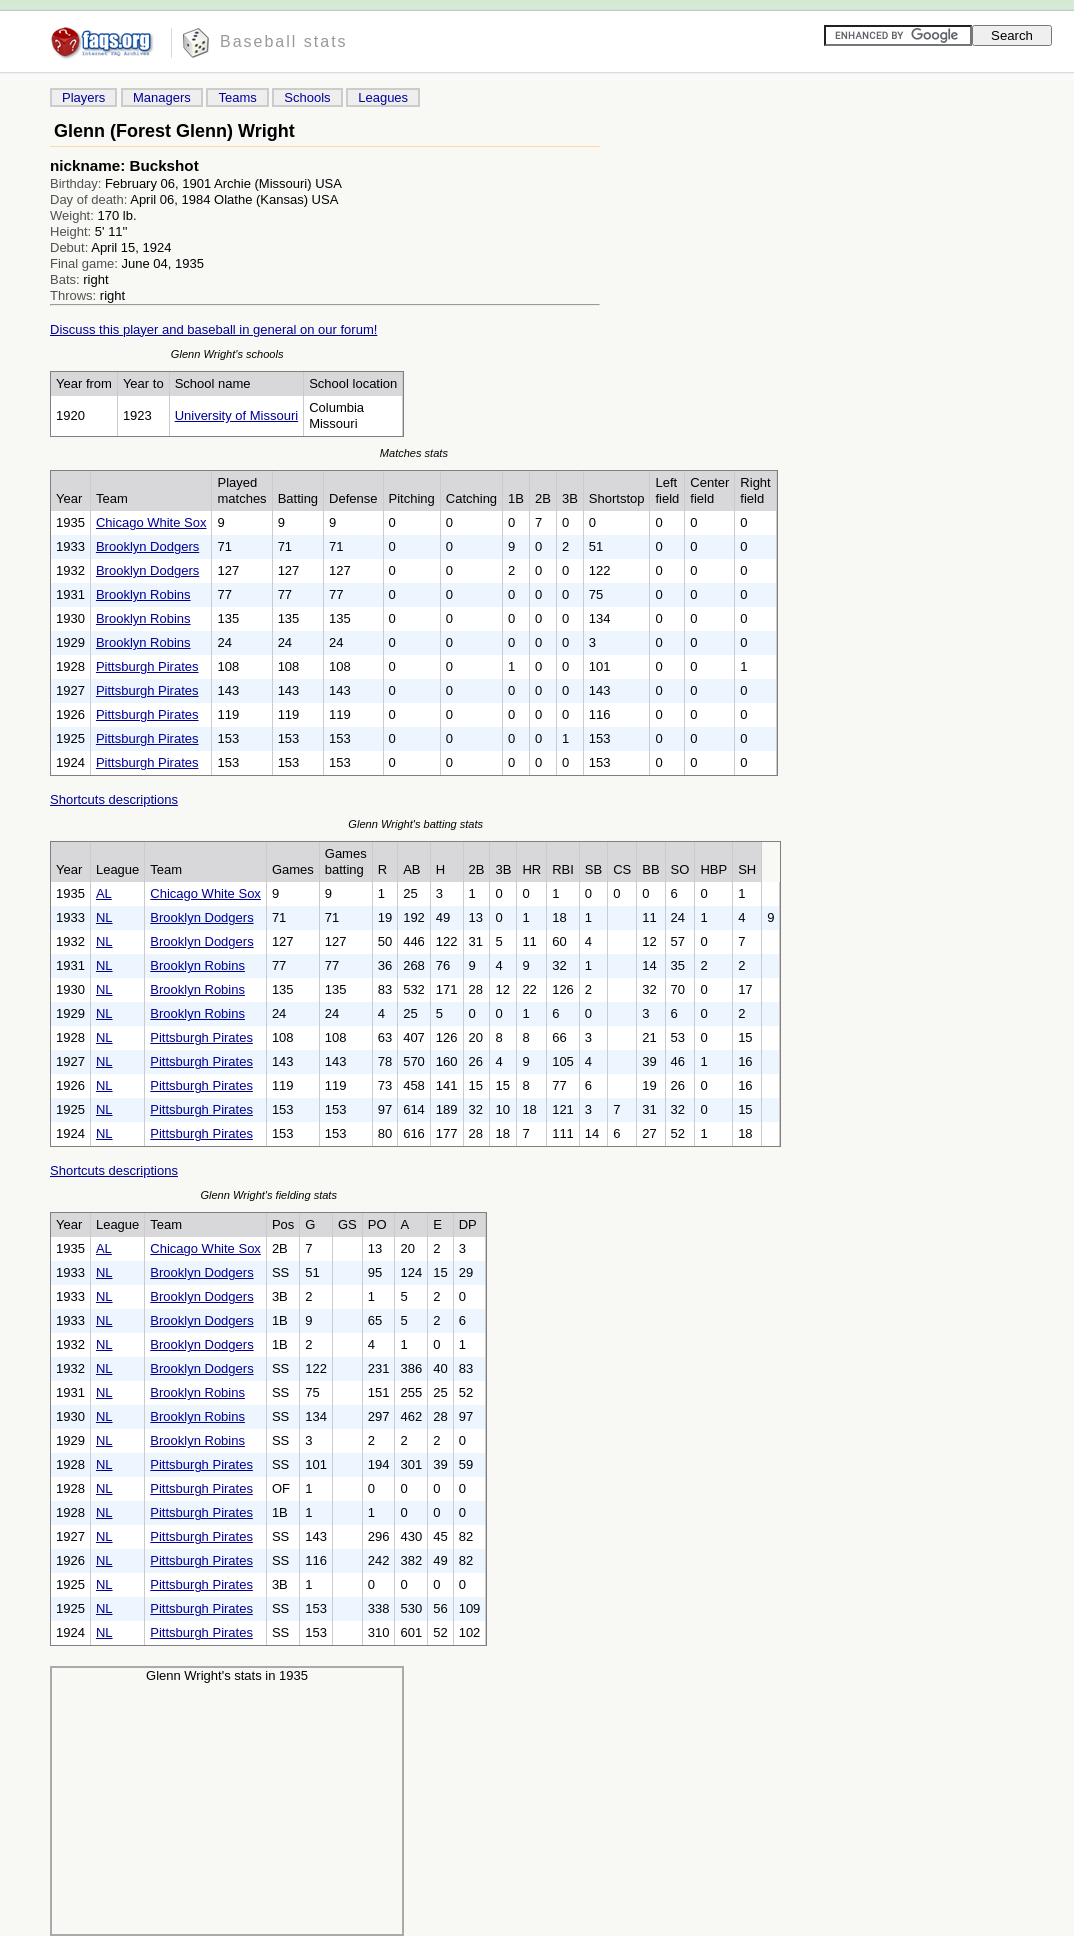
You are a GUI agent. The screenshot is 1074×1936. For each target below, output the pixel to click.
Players (83, 97)
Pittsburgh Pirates (147, 666)
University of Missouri (237, 415)
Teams (237, 97)
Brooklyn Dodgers (147, 546)
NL (104, 917)
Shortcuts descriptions (114, 799)
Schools (307, 97)
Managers (162, 97)
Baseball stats (284, 41)
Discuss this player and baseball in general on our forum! (213, 329)
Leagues (383, 97)
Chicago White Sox (151, 522)
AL (104, 893)
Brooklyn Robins (143, 594)
